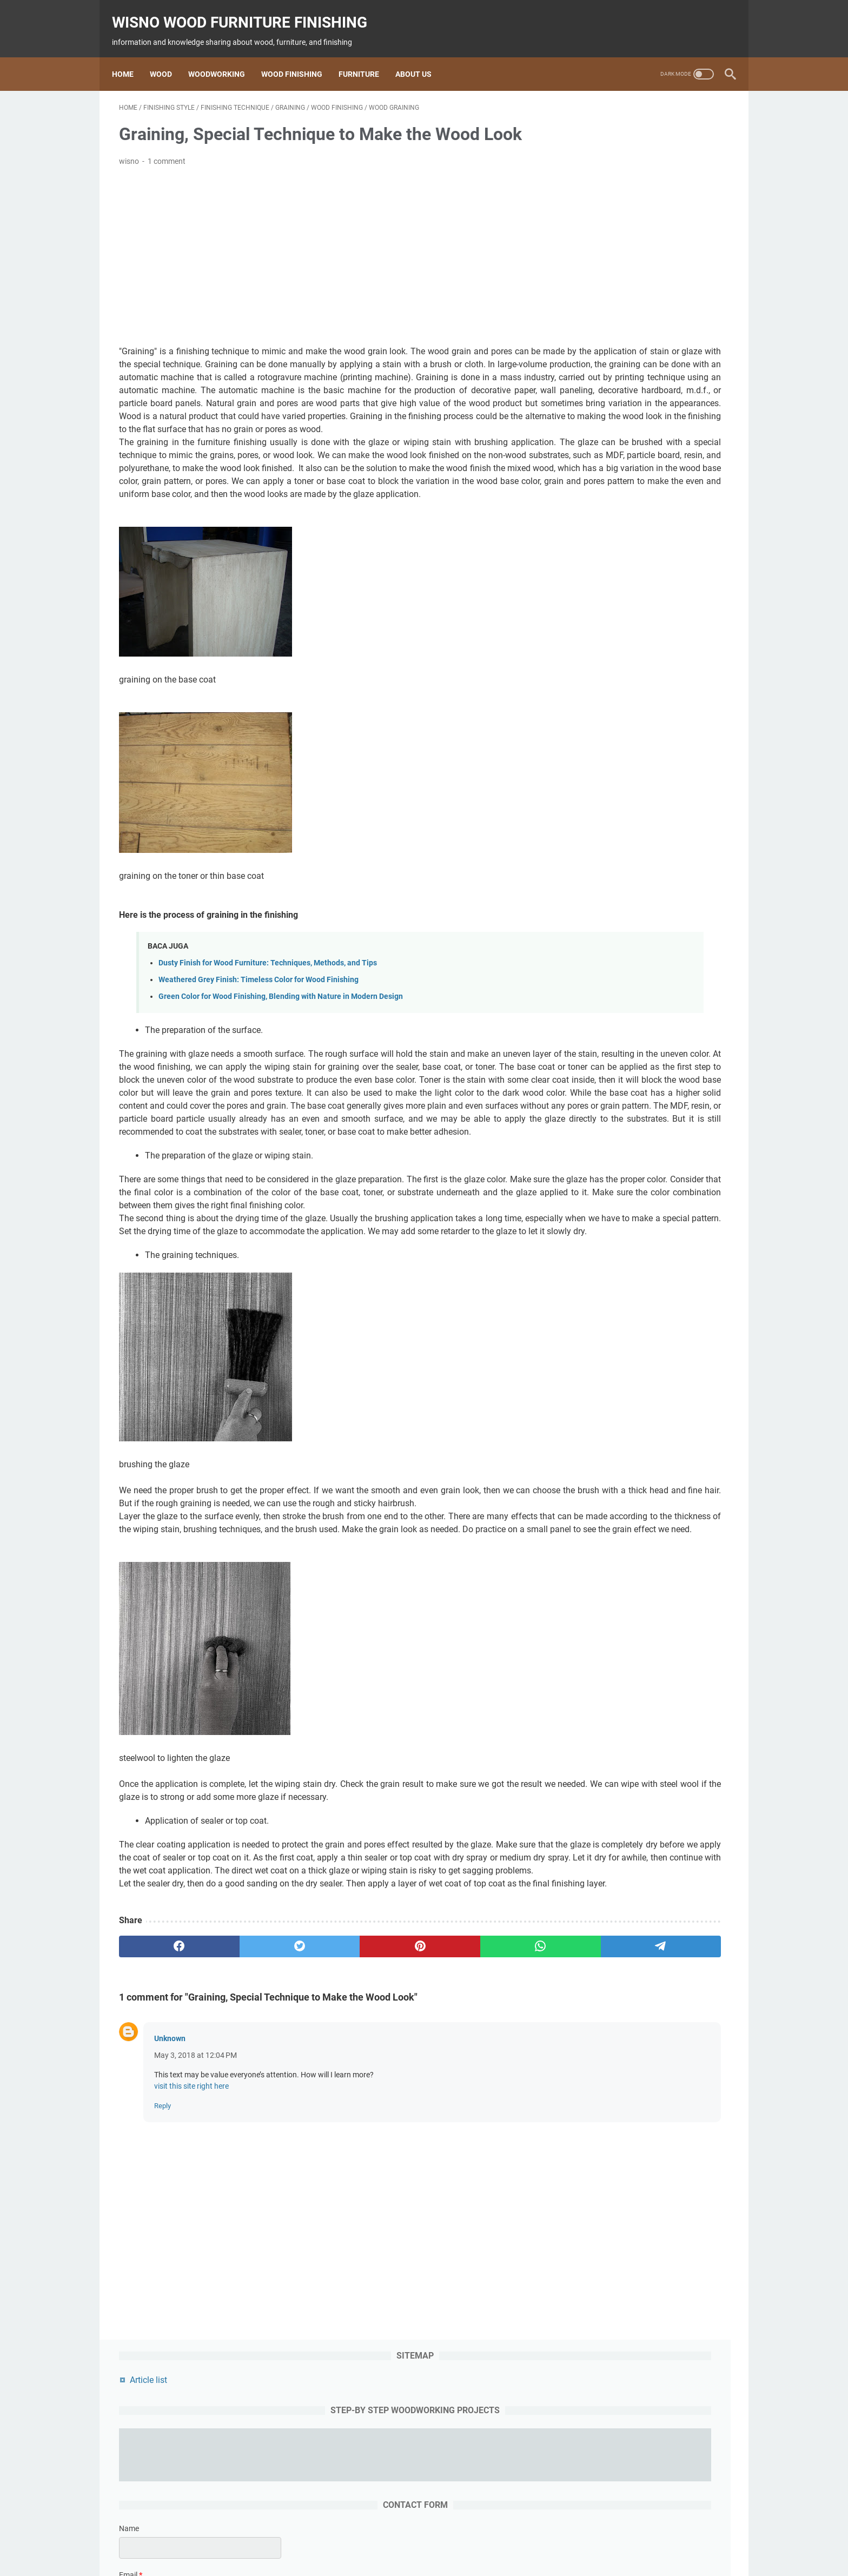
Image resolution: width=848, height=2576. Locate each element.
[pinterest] (323, 2144)
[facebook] (160, 2144)
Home (130, 56)
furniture (447, 2537)
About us (420, 56)
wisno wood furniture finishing (246, 11)
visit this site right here (191, 2283)
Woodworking (223, 56)
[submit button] (648, 472)
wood (314, 2537)
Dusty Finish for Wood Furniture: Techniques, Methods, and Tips (267, 1017)
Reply (162, 2303)
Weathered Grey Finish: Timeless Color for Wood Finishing (258, 1034)
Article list (596, 121)
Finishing (407, 2537)
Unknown (170, 2235)
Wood (168, 56)
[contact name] (648, 297)
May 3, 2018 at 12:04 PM (195, 2252)
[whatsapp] (405, 2144)
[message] (648, 411)
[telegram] (487, 2144)
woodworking (358, 2537)
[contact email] (648, 343)
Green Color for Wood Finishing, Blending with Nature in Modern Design (280, 1051)
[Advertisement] (323, 246)
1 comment (167, 151)
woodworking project (508, 2537)
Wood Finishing (298, 56)
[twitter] (241, 2144)
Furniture (366, 56)
